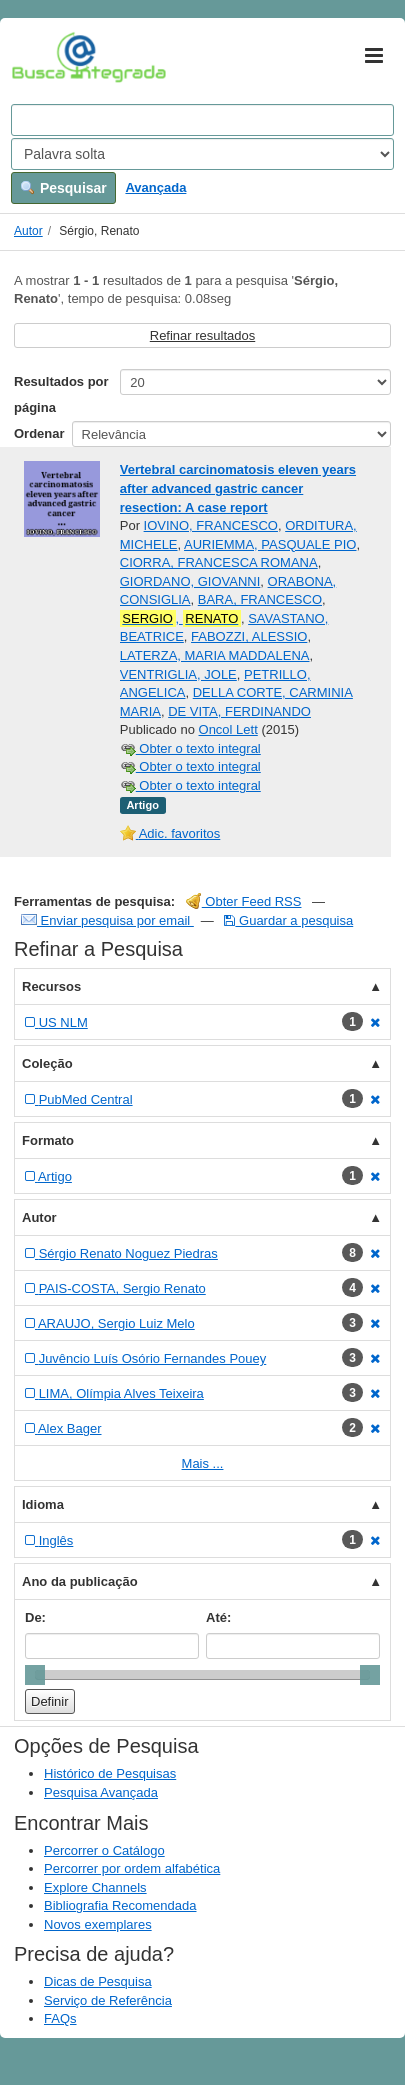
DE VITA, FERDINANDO (239, 711)
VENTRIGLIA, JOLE (178, 674)
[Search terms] (202, 120)
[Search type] (202, 154)
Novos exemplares (98, 1924)
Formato (48, 1140)
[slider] (35, 1675)
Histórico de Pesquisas (110, 1773)
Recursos (51, 986)
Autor (28, 231)
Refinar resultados (203, 335)
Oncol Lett (228, 729)
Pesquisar (63, 188)
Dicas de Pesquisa (98, 1981)
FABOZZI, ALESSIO (249, 636)
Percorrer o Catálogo (104, 1850)
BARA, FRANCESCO (260, 599)
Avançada (155, 187)
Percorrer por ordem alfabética (132, 1868)
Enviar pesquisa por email (107, 920)
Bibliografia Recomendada (120, 1905)
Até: (218, 1617)
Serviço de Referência (108, 2000)
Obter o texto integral (190, 748)
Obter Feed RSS (244, 901)
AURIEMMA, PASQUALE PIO (270, 544)
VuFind (42, 57)
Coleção (47, 1063)
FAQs (60, 2018)
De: (35, 1617)
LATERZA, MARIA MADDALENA (215, 655)
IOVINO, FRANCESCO (211, 525)
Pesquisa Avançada (101, 1792)
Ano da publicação (80, 1581)
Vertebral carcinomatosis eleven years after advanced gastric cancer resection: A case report (238, 488)
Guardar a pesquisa (288, 920)
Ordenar (39, 433)
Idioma (43, 1504)
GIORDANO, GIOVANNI (190, 581)
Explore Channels (95, 1887)
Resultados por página (61, 394)
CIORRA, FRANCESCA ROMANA (219, 562)
